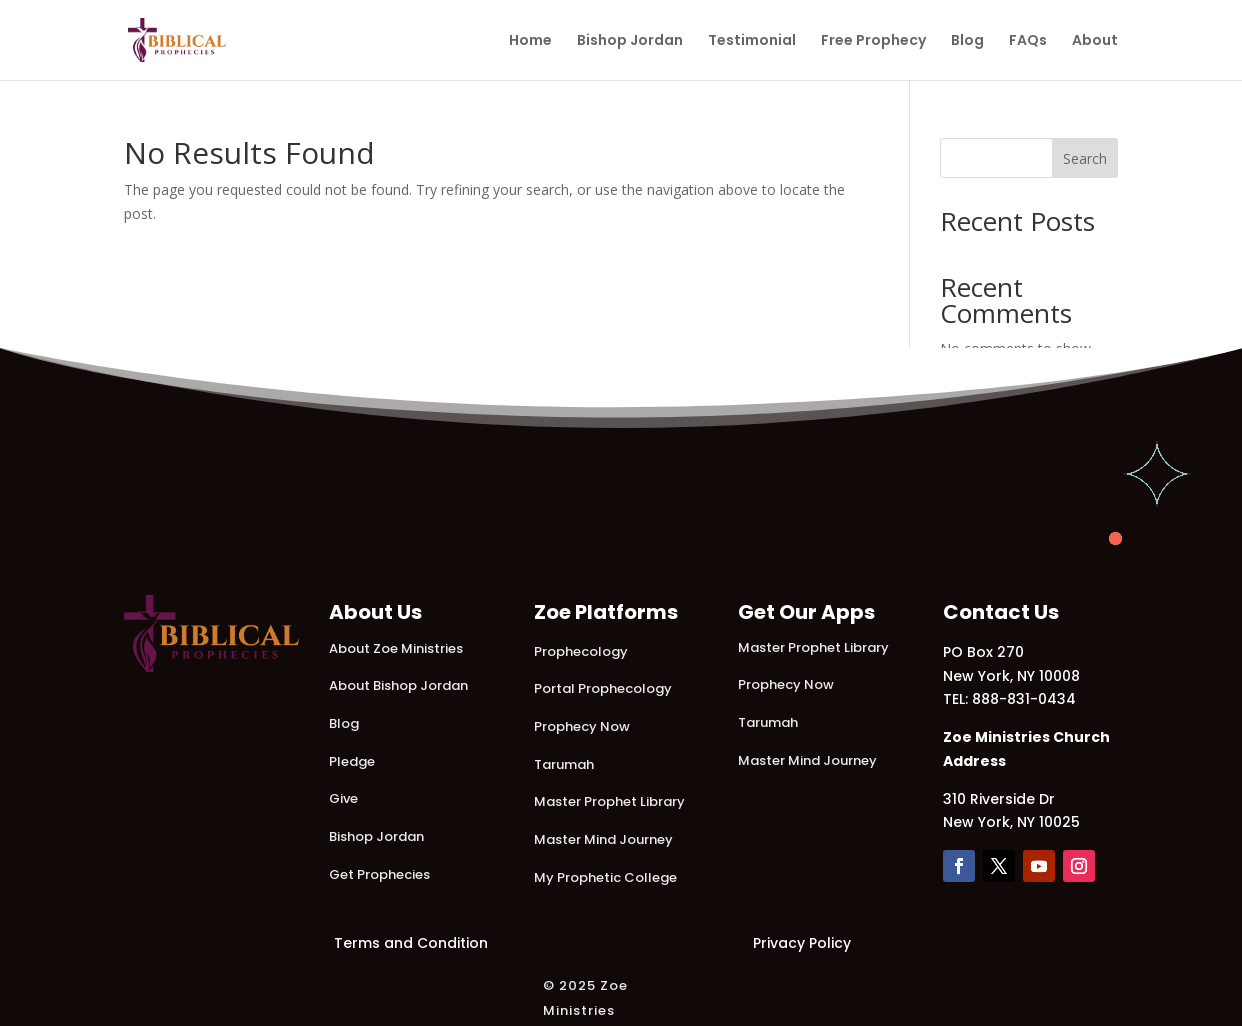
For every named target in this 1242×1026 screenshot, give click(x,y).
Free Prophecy (873, 41)
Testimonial (752, 41)
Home (530, 41)
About (1095, 41)
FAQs (1028, 41)
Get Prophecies (379, 874)
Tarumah (564, 764)
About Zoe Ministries (396, 648)
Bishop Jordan (630, 41)
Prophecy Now (582, 726)
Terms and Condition (411, 943)
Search (1085, 158)
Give (343, 798)
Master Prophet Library (609, 801)
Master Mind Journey (603, 839)
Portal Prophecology (603, 688)
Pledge (352, 761)
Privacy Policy (802, 943)
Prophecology (581, 651)
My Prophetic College (605, 877)
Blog (967, 41)
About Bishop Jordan (398, 685)
